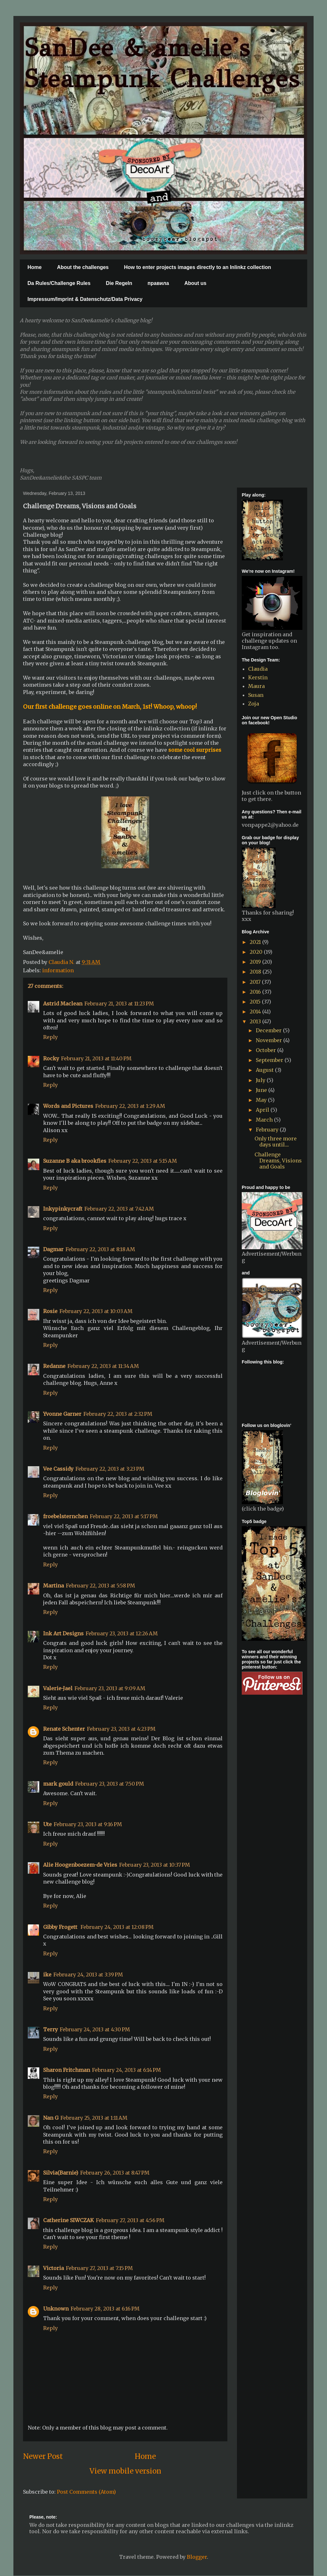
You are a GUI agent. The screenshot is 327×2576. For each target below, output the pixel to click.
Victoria (53, 2268)
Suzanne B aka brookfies (74, 1161)
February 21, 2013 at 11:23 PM (119, 1003)
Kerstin (258, 677)
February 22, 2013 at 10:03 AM (96, 1311)
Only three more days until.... (276, 1141)
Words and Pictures (68, 1106)
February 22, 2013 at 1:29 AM (130, 1106)
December (269, 1030)
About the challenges (83, 267)
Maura (256, 686)
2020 (257, 952)
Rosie (50, 1311)
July (261, 1080)
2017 (256, 982)
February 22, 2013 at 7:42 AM (119, 1209)
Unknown (56, 2308)
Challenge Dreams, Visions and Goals (278, 1160)
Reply (50, 1037)
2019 (256, 962)
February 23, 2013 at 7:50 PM (109, 1784)
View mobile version (125, 2471)
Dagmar (53, 1249)
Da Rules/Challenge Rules (58, 283)
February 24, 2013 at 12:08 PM (117, 1927)
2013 (256, 1021)
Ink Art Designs (63, 1633)
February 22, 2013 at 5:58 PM (100, 1585)
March (265, 1119)
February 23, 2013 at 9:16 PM (88, 1824)
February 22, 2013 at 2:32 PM (117, 1414)
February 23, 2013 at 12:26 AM (122, 1633)
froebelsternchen (65, 1516)
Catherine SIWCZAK (68, 2220)
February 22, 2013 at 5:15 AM (142, 1161)
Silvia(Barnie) (60, 2172)
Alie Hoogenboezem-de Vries (80, 1865)
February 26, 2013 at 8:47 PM (114, 2172)
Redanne (54, 1366)
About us (195, 283)
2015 (256, 1001)
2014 (256, 1011)
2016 (256, 992)
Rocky (51, 1058)
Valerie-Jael (57, 1688)
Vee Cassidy (58, 1469)
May (262, 1100)
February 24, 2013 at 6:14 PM (126, 2070)
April (263, 1110)
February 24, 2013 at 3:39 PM (88, 1974)
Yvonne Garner (62, 1414)
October (266, 1050)
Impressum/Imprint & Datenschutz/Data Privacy (84, 299)
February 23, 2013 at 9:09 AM (109, 1688)
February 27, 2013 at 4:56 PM (130, 2220)
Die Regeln (119, 283)
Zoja (253, 703)
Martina (53, 1585)
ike (47, 1974)
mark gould (58, 1784)
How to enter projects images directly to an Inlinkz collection (197, 267)
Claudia (258, 669)
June (262, 1090)
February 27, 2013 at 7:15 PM (99, 2268)
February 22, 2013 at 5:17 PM (124, 1516)
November (269, 1040)
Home (34, 267)
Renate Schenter (64, 1729)
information (58, 970)
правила (158, 283)
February (268, 1129)
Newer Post (43, 2456)
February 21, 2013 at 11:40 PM (96, 1058)
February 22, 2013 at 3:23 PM (109, 1469)
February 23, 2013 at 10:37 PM (154, 1865)
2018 (256, 971)
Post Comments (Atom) (86, 2492)
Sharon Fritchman (66, 2070)
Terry (50, 2029)
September (270, 1060)
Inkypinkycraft (62, 1209)
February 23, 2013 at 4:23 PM (121, 1729)
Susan (255, 695)
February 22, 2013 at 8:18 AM (100, 1249)
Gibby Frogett (61, 1927)
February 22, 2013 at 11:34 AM (103, 1366)
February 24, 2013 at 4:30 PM (95, 2029)
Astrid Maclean (62, 1003)
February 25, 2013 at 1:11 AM (93, 2118)
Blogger (197, 2557)
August (265, 1070)
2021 (256, 942)
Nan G (50, 2118)
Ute (47, 1824)
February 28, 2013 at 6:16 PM (105, 2308)
